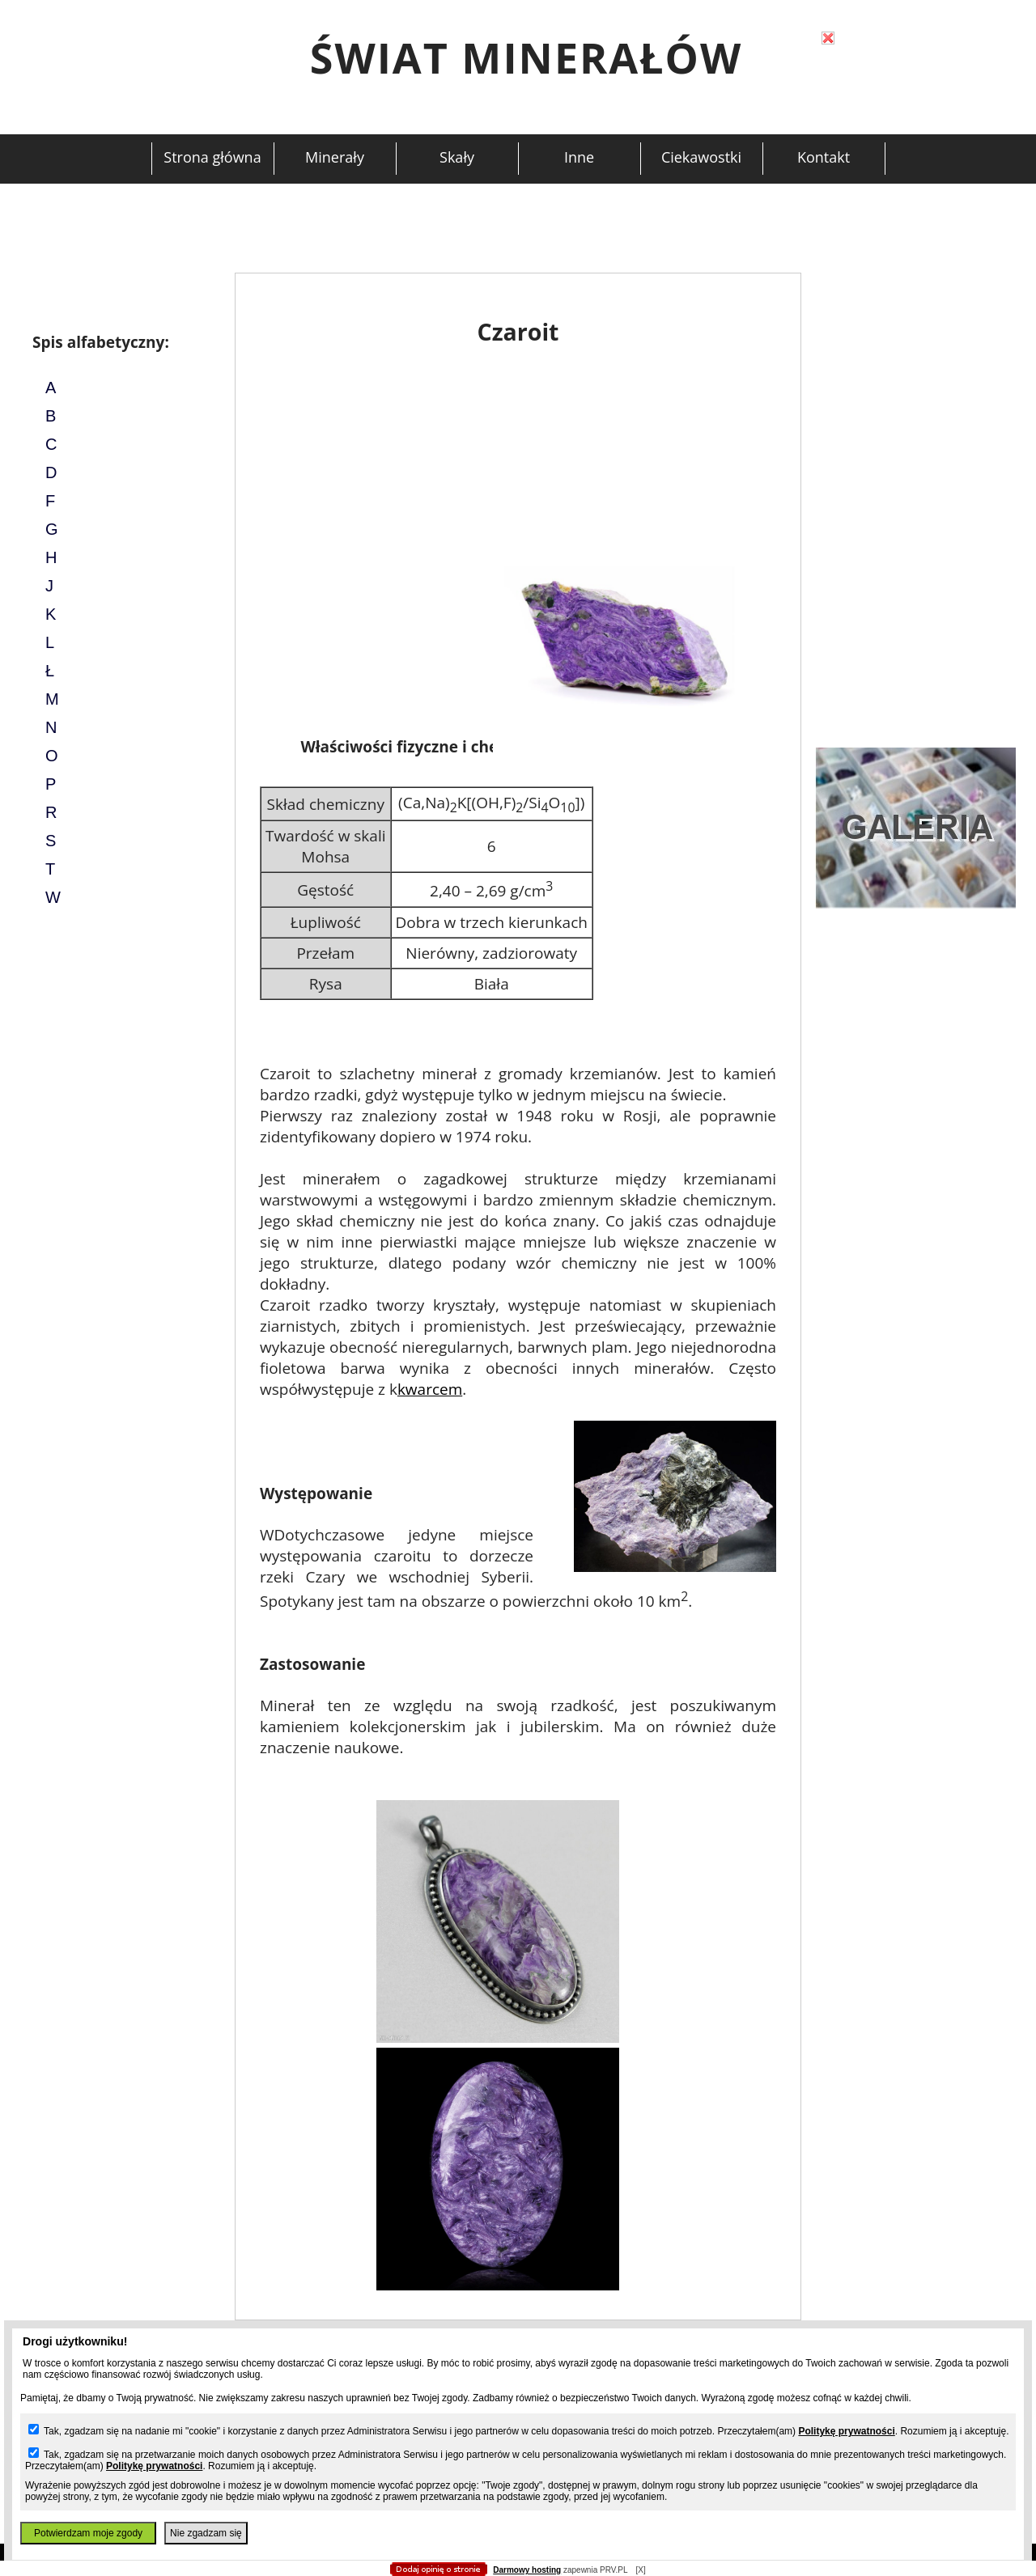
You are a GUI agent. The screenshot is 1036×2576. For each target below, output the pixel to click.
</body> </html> (518, 81)
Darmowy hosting (527, 2569)
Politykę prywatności (846, 2431)
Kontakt (823, 157)
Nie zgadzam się (206, 2533)
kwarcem (429, 1389)
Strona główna (212, 157)
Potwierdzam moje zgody (88, 2533)
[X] (640, 2569)
